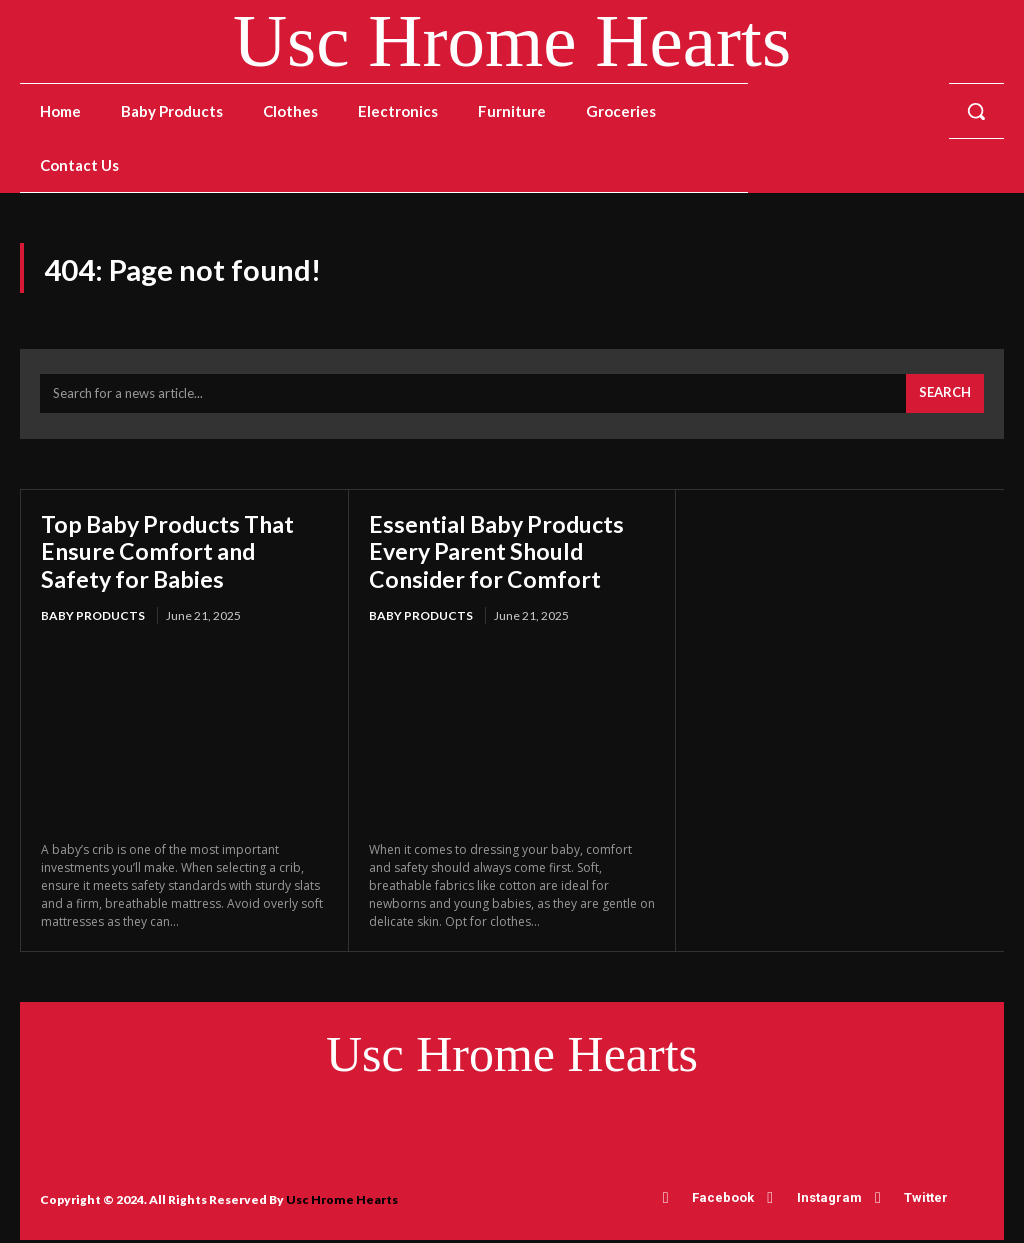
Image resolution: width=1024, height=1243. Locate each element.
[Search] (945, 397)
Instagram (828, 1201)
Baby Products (93, 619)
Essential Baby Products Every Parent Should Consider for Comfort (500, 554)
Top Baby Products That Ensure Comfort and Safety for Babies (173, 554)
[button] (976, 111)
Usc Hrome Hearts (342, 1202)
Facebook (724, 1201)
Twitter (924, 1201)
